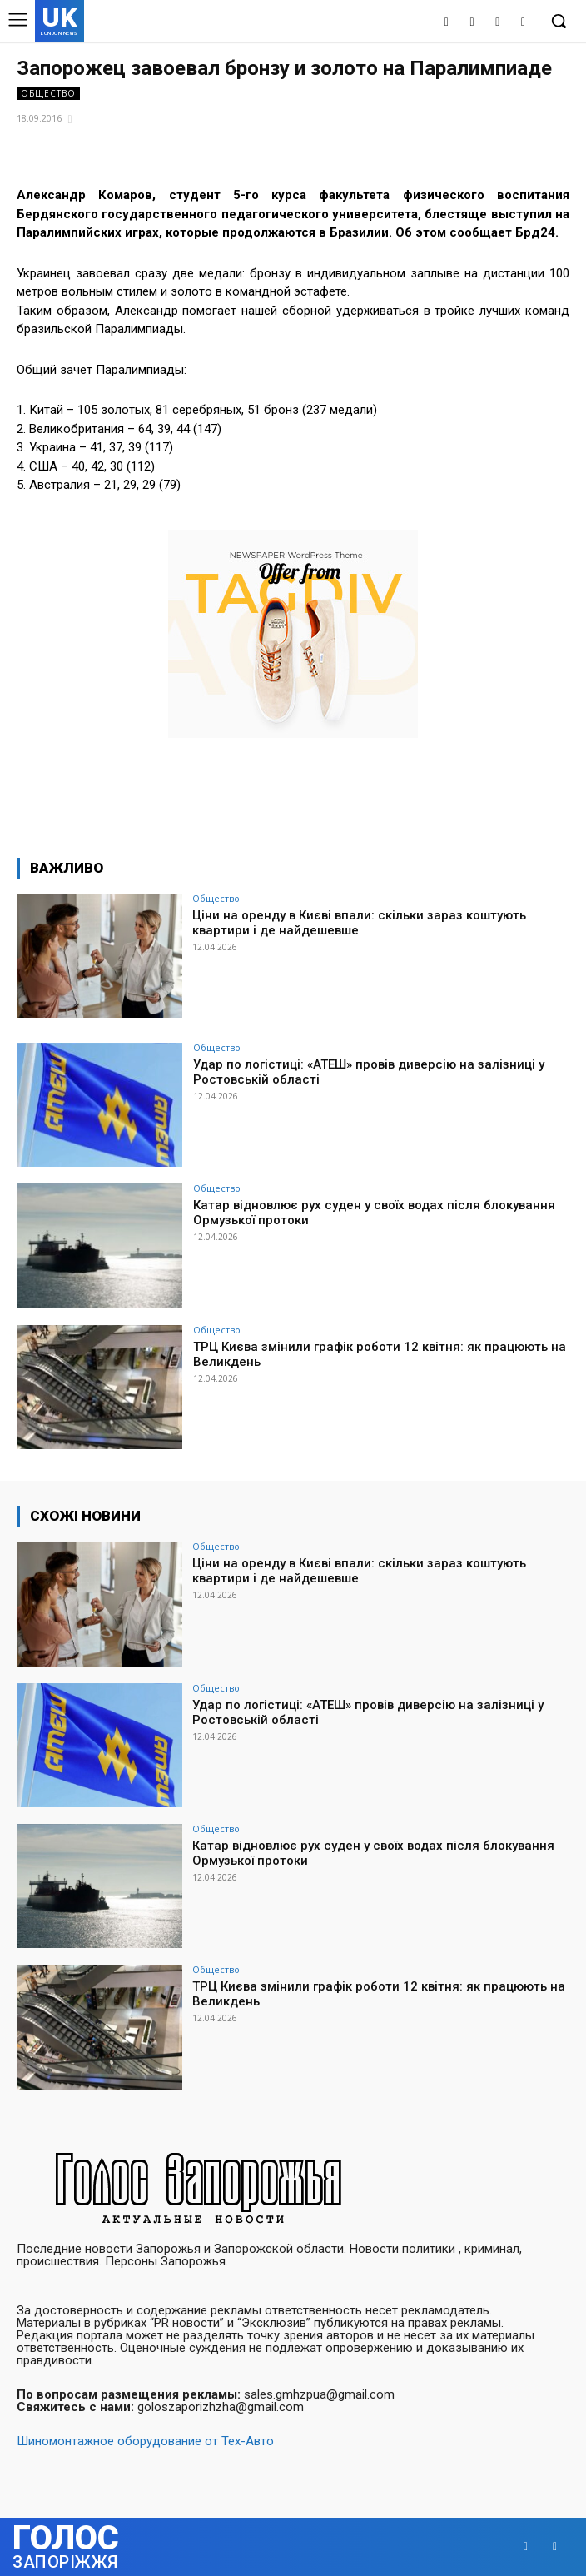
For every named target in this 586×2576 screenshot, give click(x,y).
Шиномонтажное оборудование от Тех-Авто (145, 2441)
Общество (48, 93)
